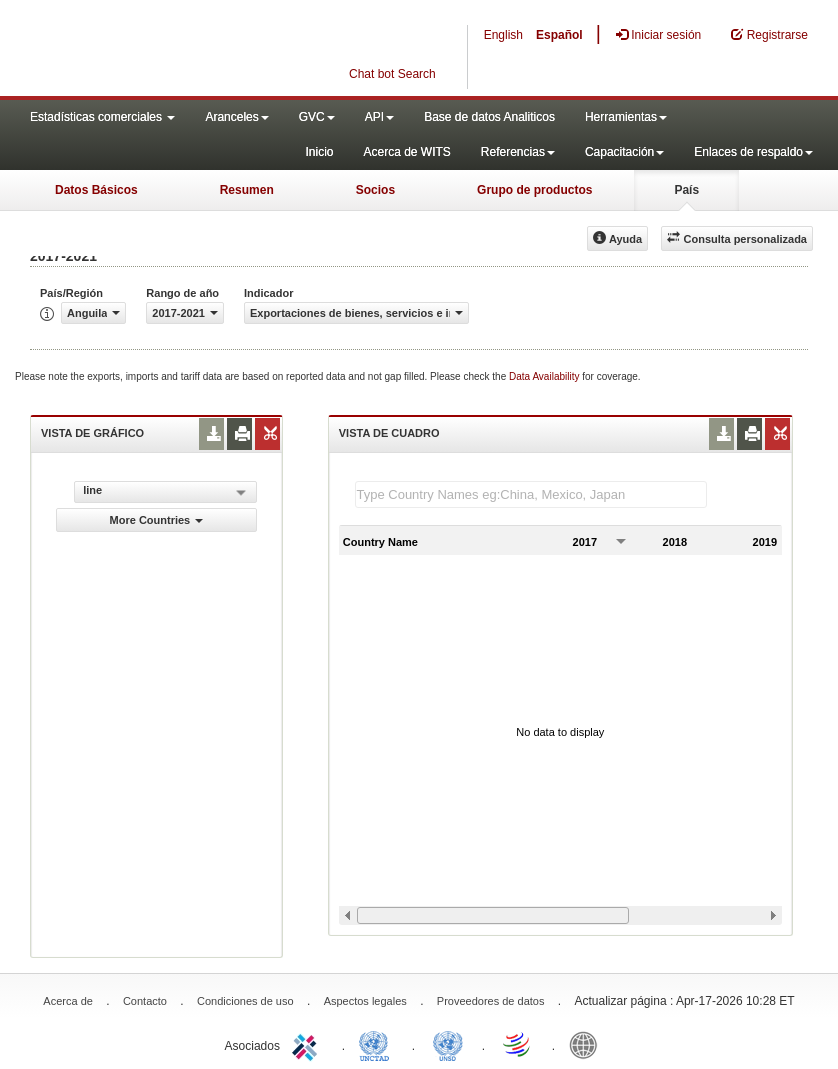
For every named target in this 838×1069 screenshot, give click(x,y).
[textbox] (531, 494)
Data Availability (545, 376)
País (686, 190)
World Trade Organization (518, 1044)
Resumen (247, 190)
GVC (317, 117)
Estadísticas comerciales (102, 117)
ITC (308, 1044)
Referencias (518, 152)
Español (559, 35)
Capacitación (624, 152)
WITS (200, 50)
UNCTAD (378, 1044)
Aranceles (236, 117)
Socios (375, 190)
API (379, 117)
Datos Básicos (96, 190)
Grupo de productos (534, 190)
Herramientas (626, 117)
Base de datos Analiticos (489, 117)
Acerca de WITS (406, 152)
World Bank (588, 1044)
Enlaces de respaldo (753, 152)
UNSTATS (448, 1044)
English (503, 35)
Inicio (319, 152)
